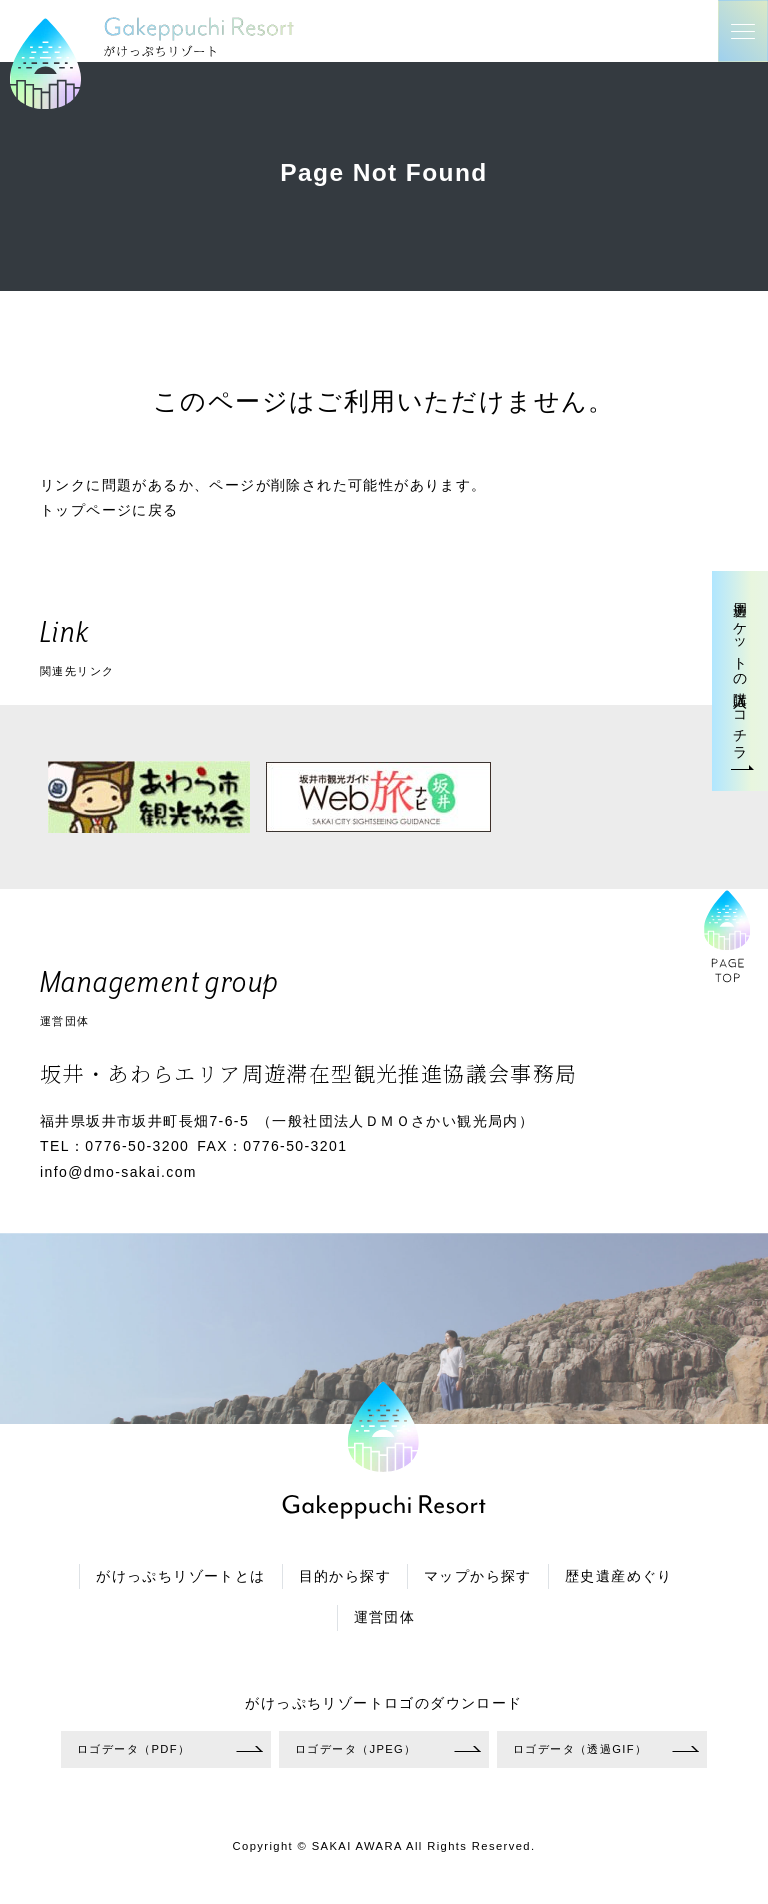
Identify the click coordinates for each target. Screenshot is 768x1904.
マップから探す (478, 1576)
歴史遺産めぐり (619, 1576)
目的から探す (345, 1576)
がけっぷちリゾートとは (180, 1576)
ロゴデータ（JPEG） (356, 1749)
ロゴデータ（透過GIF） (580, 1749)
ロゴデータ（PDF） (133, 1749)
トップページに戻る (109, 510)
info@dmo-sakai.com (118, 1172)
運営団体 (385, 1617)
